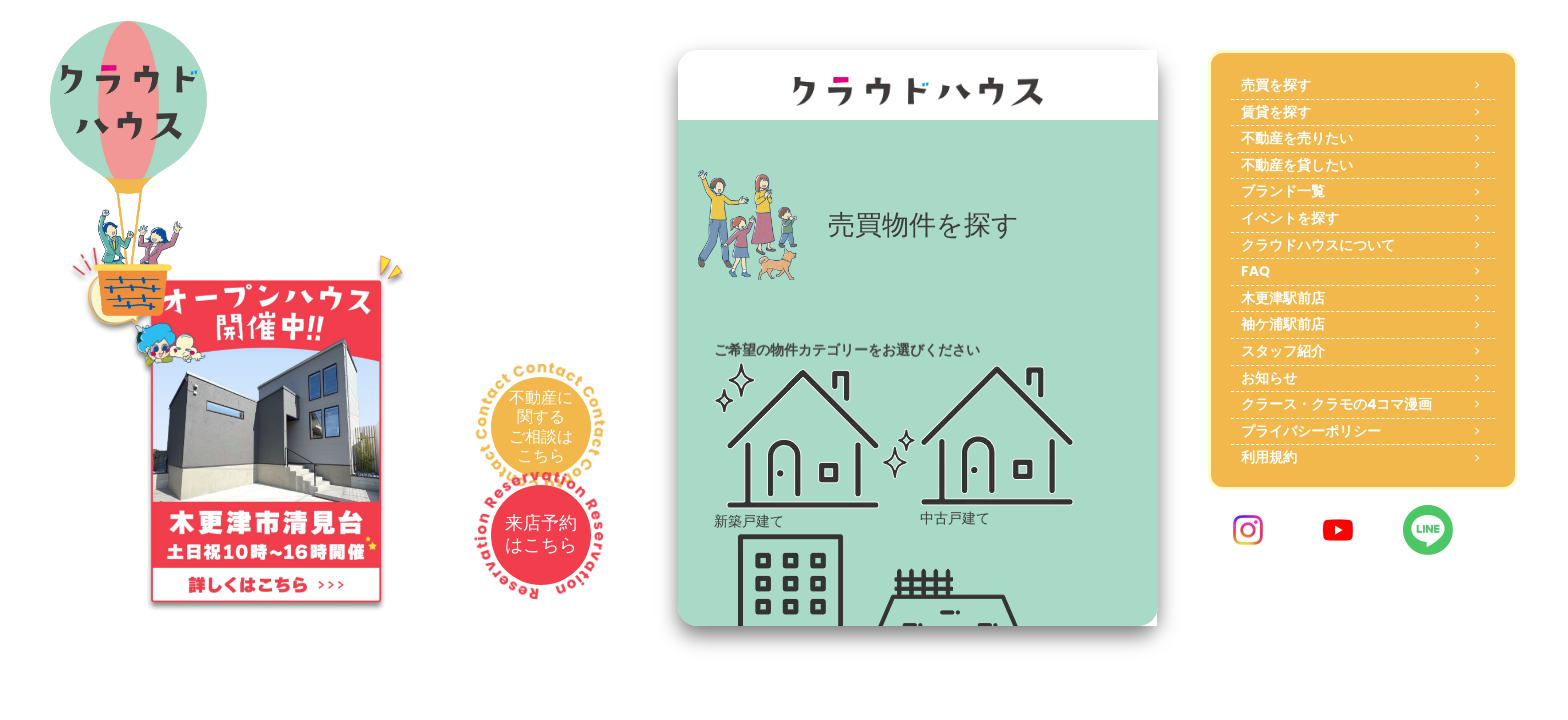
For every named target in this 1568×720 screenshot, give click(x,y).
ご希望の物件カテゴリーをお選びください (847, 350)
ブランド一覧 (1283, 191)
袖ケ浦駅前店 (1283, 324)
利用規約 (1269, 457)
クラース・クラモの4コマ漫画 (1336, 404)
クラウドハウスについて (1318, 245)
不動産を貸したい (1297, 165)
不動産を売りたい (1297, 138)
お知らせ (1269, 378)
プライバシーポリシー (1311, 431)
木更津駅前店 (1283, 298)
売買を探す (1276, 85)
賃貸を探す (1276, 112)
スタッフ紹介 (1283, 351)
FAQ (1255, 271)
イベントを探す (1290, 218)
